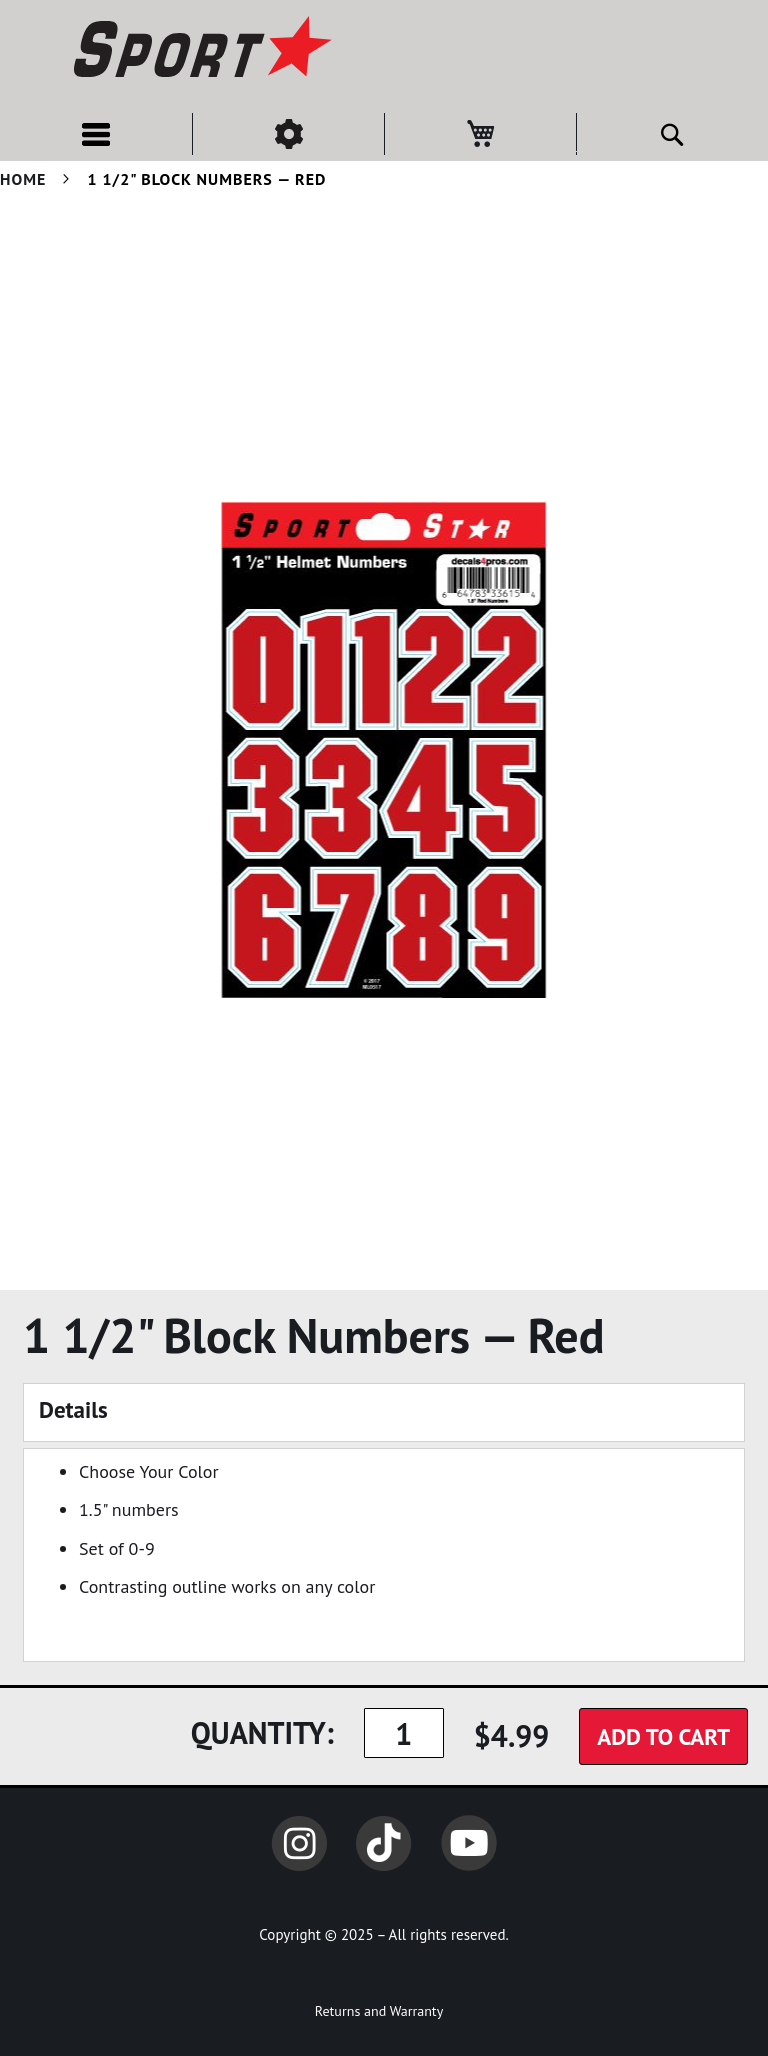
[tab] (384, 1412)
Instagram (299, 1843)
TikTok (384, 1843)
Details (73, 1409)
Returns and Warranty (379, 2011)
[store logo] (200, 50)
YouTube (469, 1843)
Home (23, 179)
